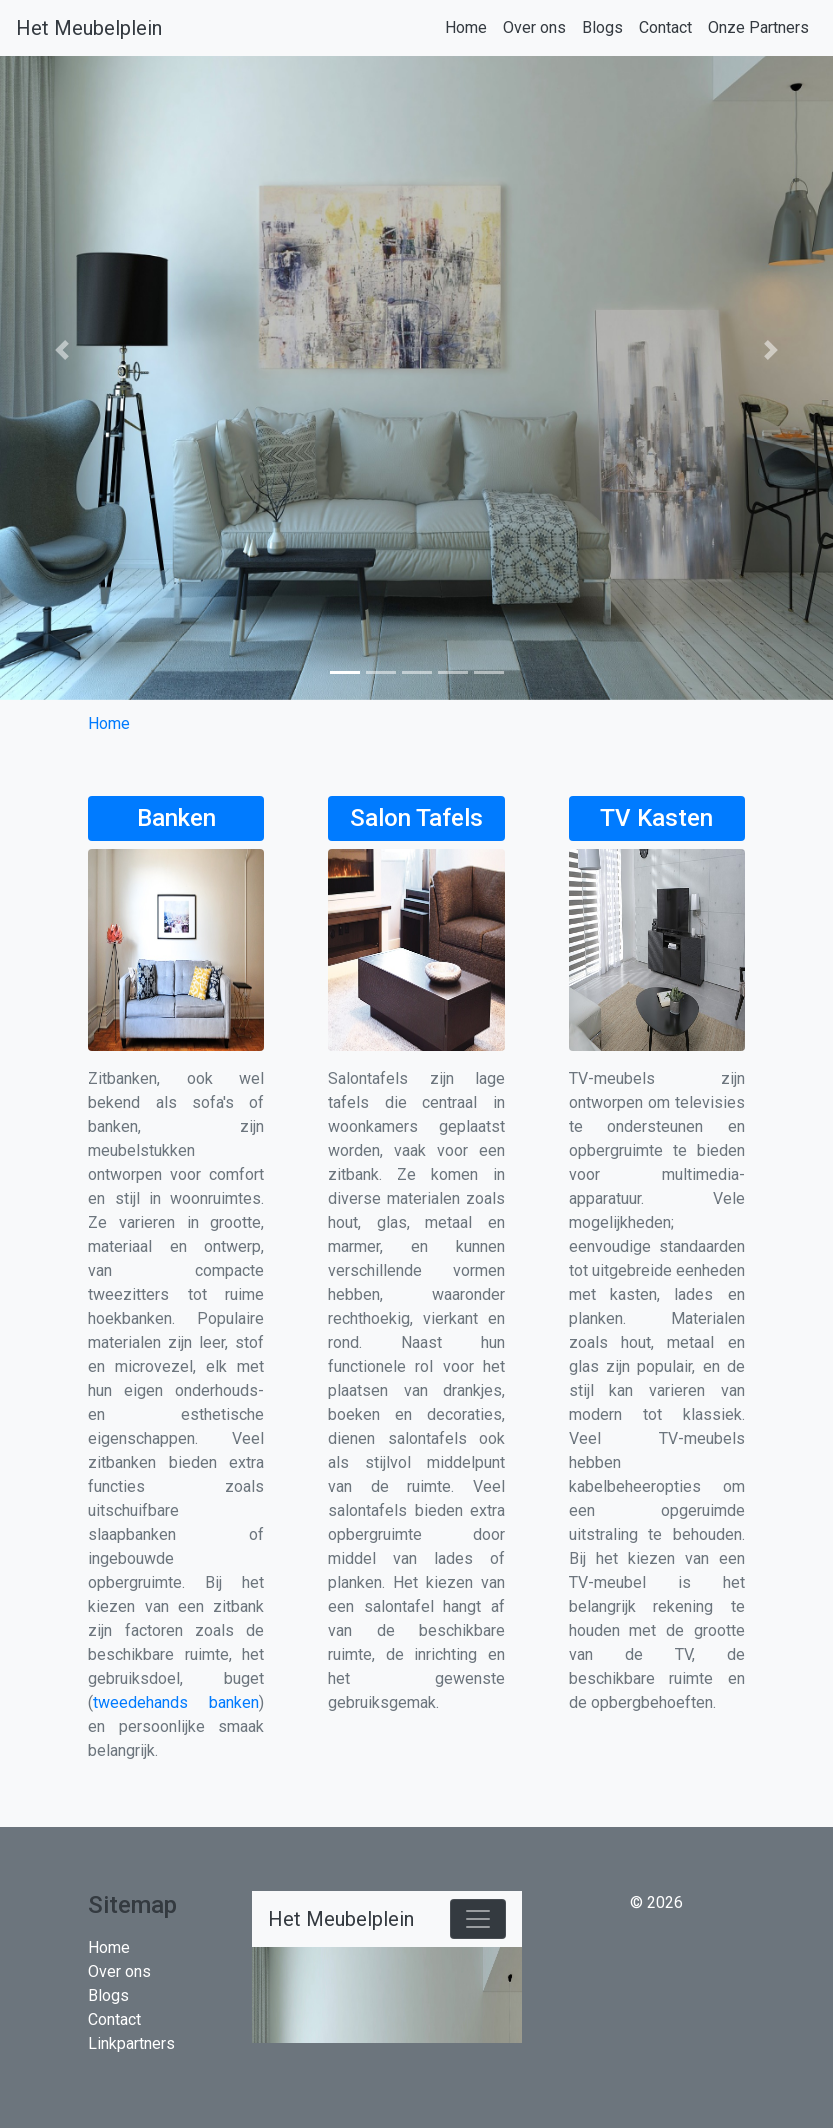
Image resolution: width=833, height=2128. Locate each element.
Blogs (602, 27)
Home (466, 27)
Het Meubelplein (89, 28)
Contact (665, 27)
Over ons (534, 27)
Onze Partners (758, 27)
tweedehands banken (176, 1702)
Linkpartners (131, 2043)
